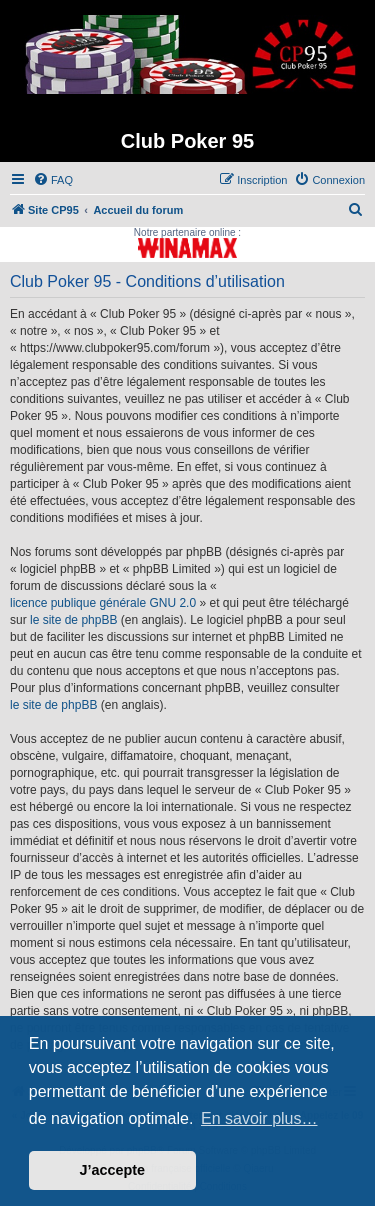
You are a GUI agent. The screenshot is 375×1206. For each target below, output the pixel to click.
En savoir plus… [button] (259, 1118)
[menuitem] (53, 180)
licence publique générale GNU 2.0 (103, 603)
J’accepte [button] (113, 1170)
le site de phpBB (73, 620)
